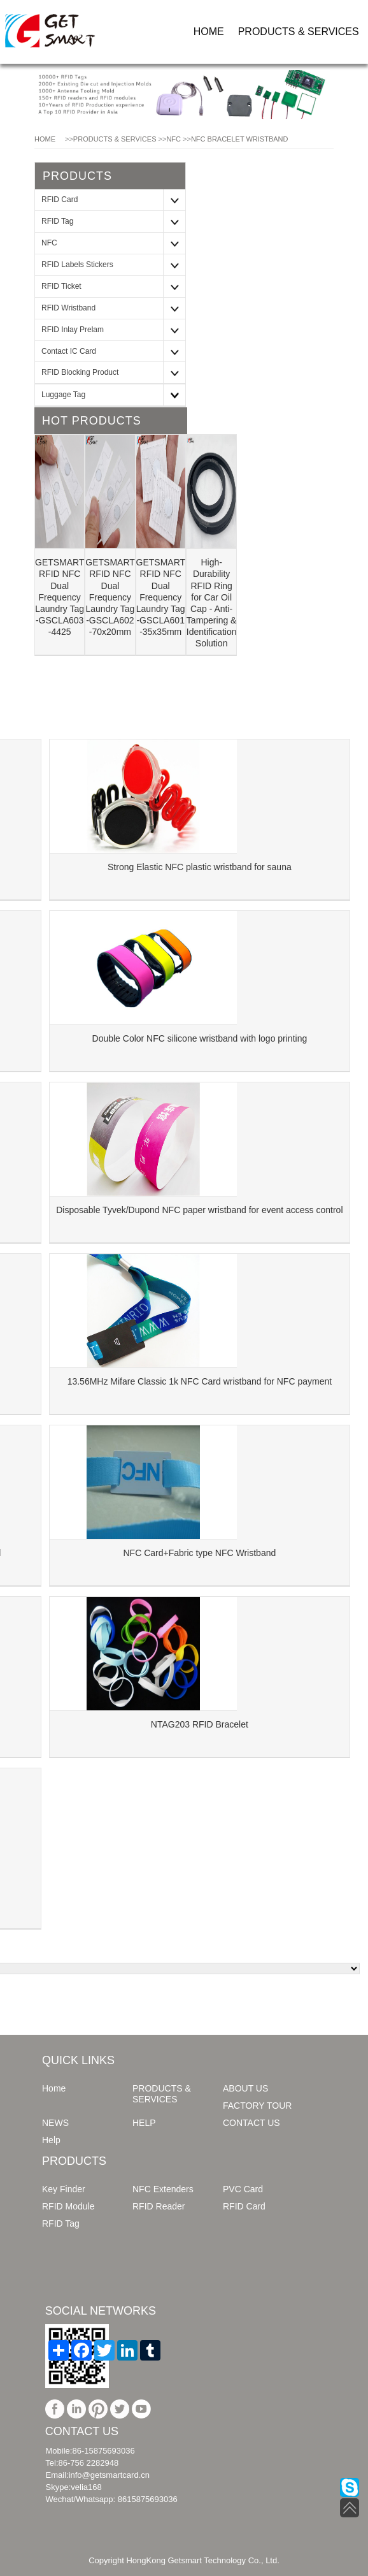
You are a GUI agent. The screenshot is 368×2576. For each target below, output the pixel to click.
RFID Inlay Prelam (72, 329)
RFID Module (68, 2206)
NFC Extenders (163, 2189)
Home (54, 2088)
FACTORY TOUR (257, 2105)
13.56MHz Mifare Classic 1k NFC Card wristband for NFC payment (199, 1381)
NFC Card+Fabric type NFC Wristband (200, 1553)
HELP (144, 2123)
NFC (173, 139)
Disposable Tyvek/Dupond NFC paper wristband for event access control (199, 1210)
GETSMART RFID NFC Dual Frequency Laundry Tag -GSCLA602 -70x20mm (110, 597)
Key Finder (63, 2189)
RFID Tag (57, 221)
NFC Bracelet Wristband (239, 139)
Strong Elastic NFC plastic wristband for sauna (200, 867)
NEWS (55, 2123)
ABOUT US (245, 2088)
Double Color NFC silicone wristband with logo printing (200, 1038)
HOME (209, 31)
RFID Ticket (61, 286)
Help (51, 2140)
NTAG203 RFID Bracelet (199, 1724)
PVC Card (243, 2189)
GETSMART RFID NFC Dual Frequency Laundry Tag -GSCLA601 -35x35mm (161, 597)
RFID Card (59, 199)
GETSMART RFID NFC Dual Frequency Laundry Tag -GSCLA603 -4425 (60, 597)
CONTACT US (251, 2123)
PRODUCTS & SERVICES (298, 31)
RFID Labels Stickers (77, 264)
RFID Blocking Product (79, 372)
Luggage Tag (63, 394)
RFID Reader (158, 2206)
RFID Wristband (68, 307)
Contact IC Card (68, 351)
